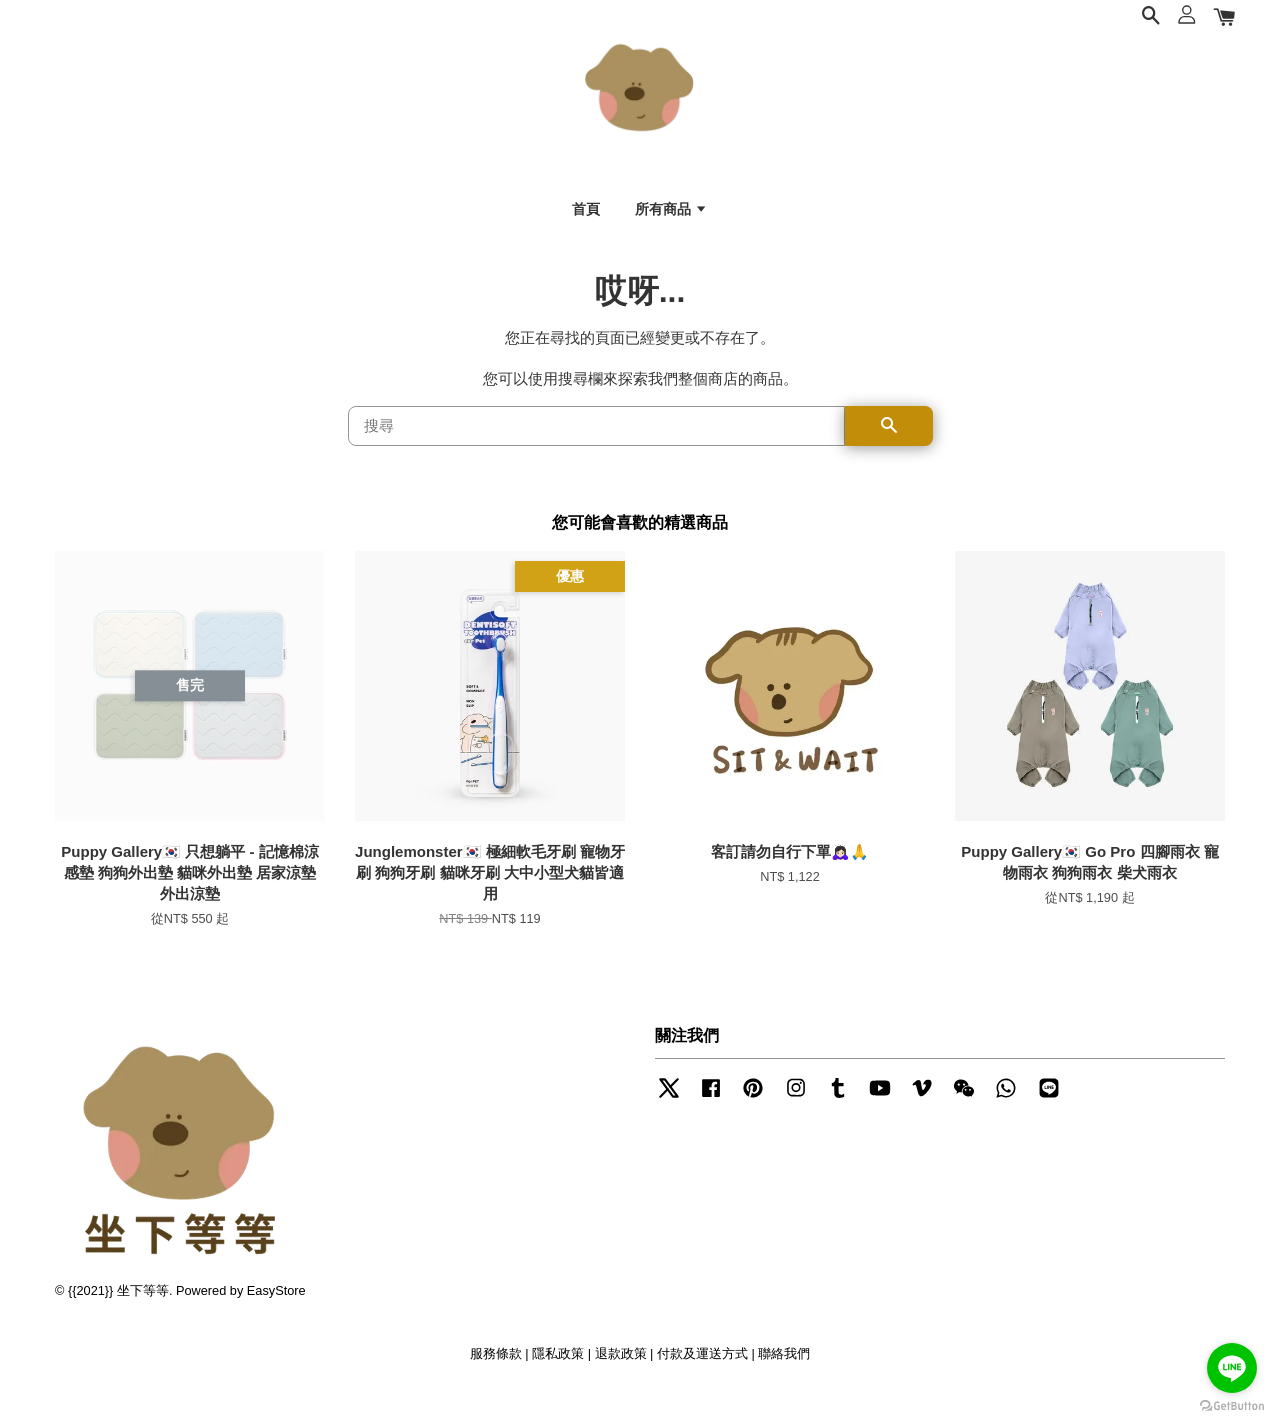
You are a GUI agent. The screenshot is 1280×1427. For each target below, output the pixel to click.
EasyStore (276, 1322)
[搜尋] (596, 458)
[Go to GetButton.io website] (1232, 1406)
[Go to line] (1232, 1368)
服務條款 (496, 1385)
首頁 (586, 221)
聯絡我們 (784, 1385)
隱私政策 (558, 1385)
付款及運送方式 (702, 1385)
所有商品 (671, 221)
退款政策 (621, 1385)
